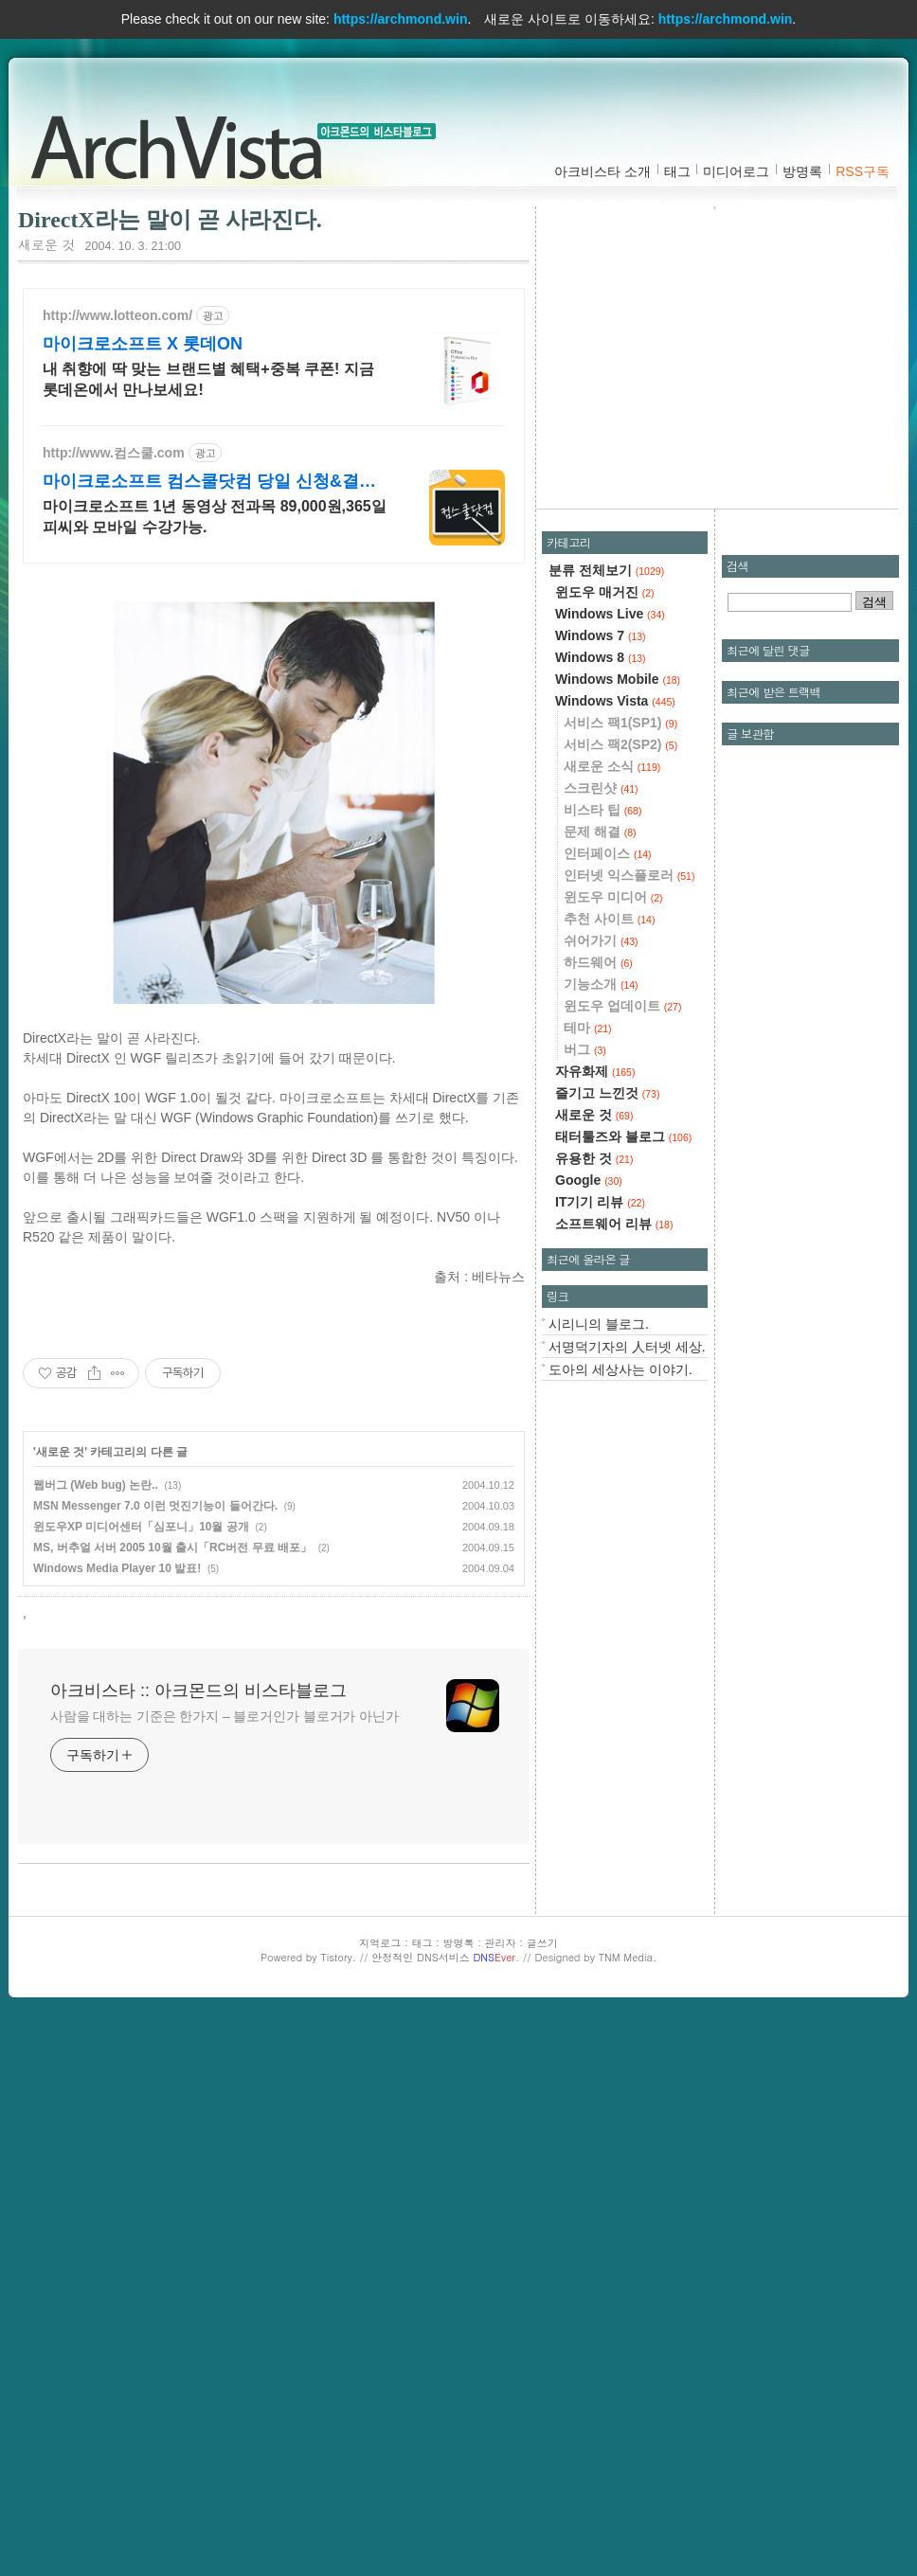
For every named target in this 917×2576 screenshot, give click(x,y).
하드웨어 (598, 962)
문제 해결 (600, 831)
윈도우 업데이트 (622, 1005)
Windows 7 (600, 635)
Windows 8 (600, 657)
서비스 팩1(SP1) (620, 722)
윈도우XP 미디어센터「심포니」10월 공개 (141, 1526)
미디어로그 (736, 171)
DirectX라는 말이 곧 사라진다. (170, 219)
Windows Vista (615, 700)
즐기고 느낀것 (607, 1092)
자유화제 (595, 1071)
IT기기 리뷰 (600, 1201)
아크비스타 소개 (602, 171)
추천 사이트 (609, 918)
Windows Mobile (617, 679)
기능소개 (601, 984)
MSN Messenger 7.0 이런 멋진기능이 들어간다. (155, 1505)
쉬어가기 (601, 940)
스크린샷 (601, 788)
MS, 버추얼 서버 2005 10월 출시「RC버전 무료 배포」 (172, 1547)
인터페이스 (608, 853)
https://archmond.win (400, 19)
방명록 (802, 171)
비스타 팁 (602, 809)
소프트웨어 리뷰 (614, 1223)
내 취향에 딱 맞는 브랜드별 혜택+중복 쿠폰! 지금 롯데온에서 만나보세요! (208, 379)
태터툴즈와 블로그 (623, 1136)
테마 (588, 1027)
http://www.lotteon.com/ (117, 315)
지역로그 (380, 1943)
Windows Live (610, 613)
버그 (585, 1049)
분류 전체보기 (606, 570)
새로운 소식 (612, 766)
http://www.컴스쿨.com (114, 452)
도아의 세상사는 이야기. (620, 1369)
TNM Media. (627, 1957)
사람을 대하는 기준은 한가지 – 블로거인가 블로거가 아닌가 (224, 1716)
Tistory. (338, 1957)
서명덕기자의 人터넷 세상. (627, 1346)
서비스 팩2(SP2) (620, 744)
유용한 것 (594, 1158)
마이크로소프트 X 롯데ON (143, 343)
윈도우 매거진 (605, 591)
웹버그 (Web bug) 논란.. (95, 1485)
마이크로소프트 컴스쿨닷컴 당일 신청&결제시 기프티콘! (209, 482)
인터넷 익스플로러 (629, 875)
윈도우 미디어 (613, 896)
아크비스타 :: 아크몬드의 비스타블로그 (184, 143)
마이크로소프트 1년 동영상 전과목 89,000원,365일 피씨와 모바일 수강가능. (215, 516)
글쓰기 (542, 1943)
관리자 (500, 1943)
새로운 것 (47, 244)
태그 (677, 171)
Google (588, 1180)
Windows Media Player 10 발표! (117, 1568)
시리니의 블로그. (598, 1324)
